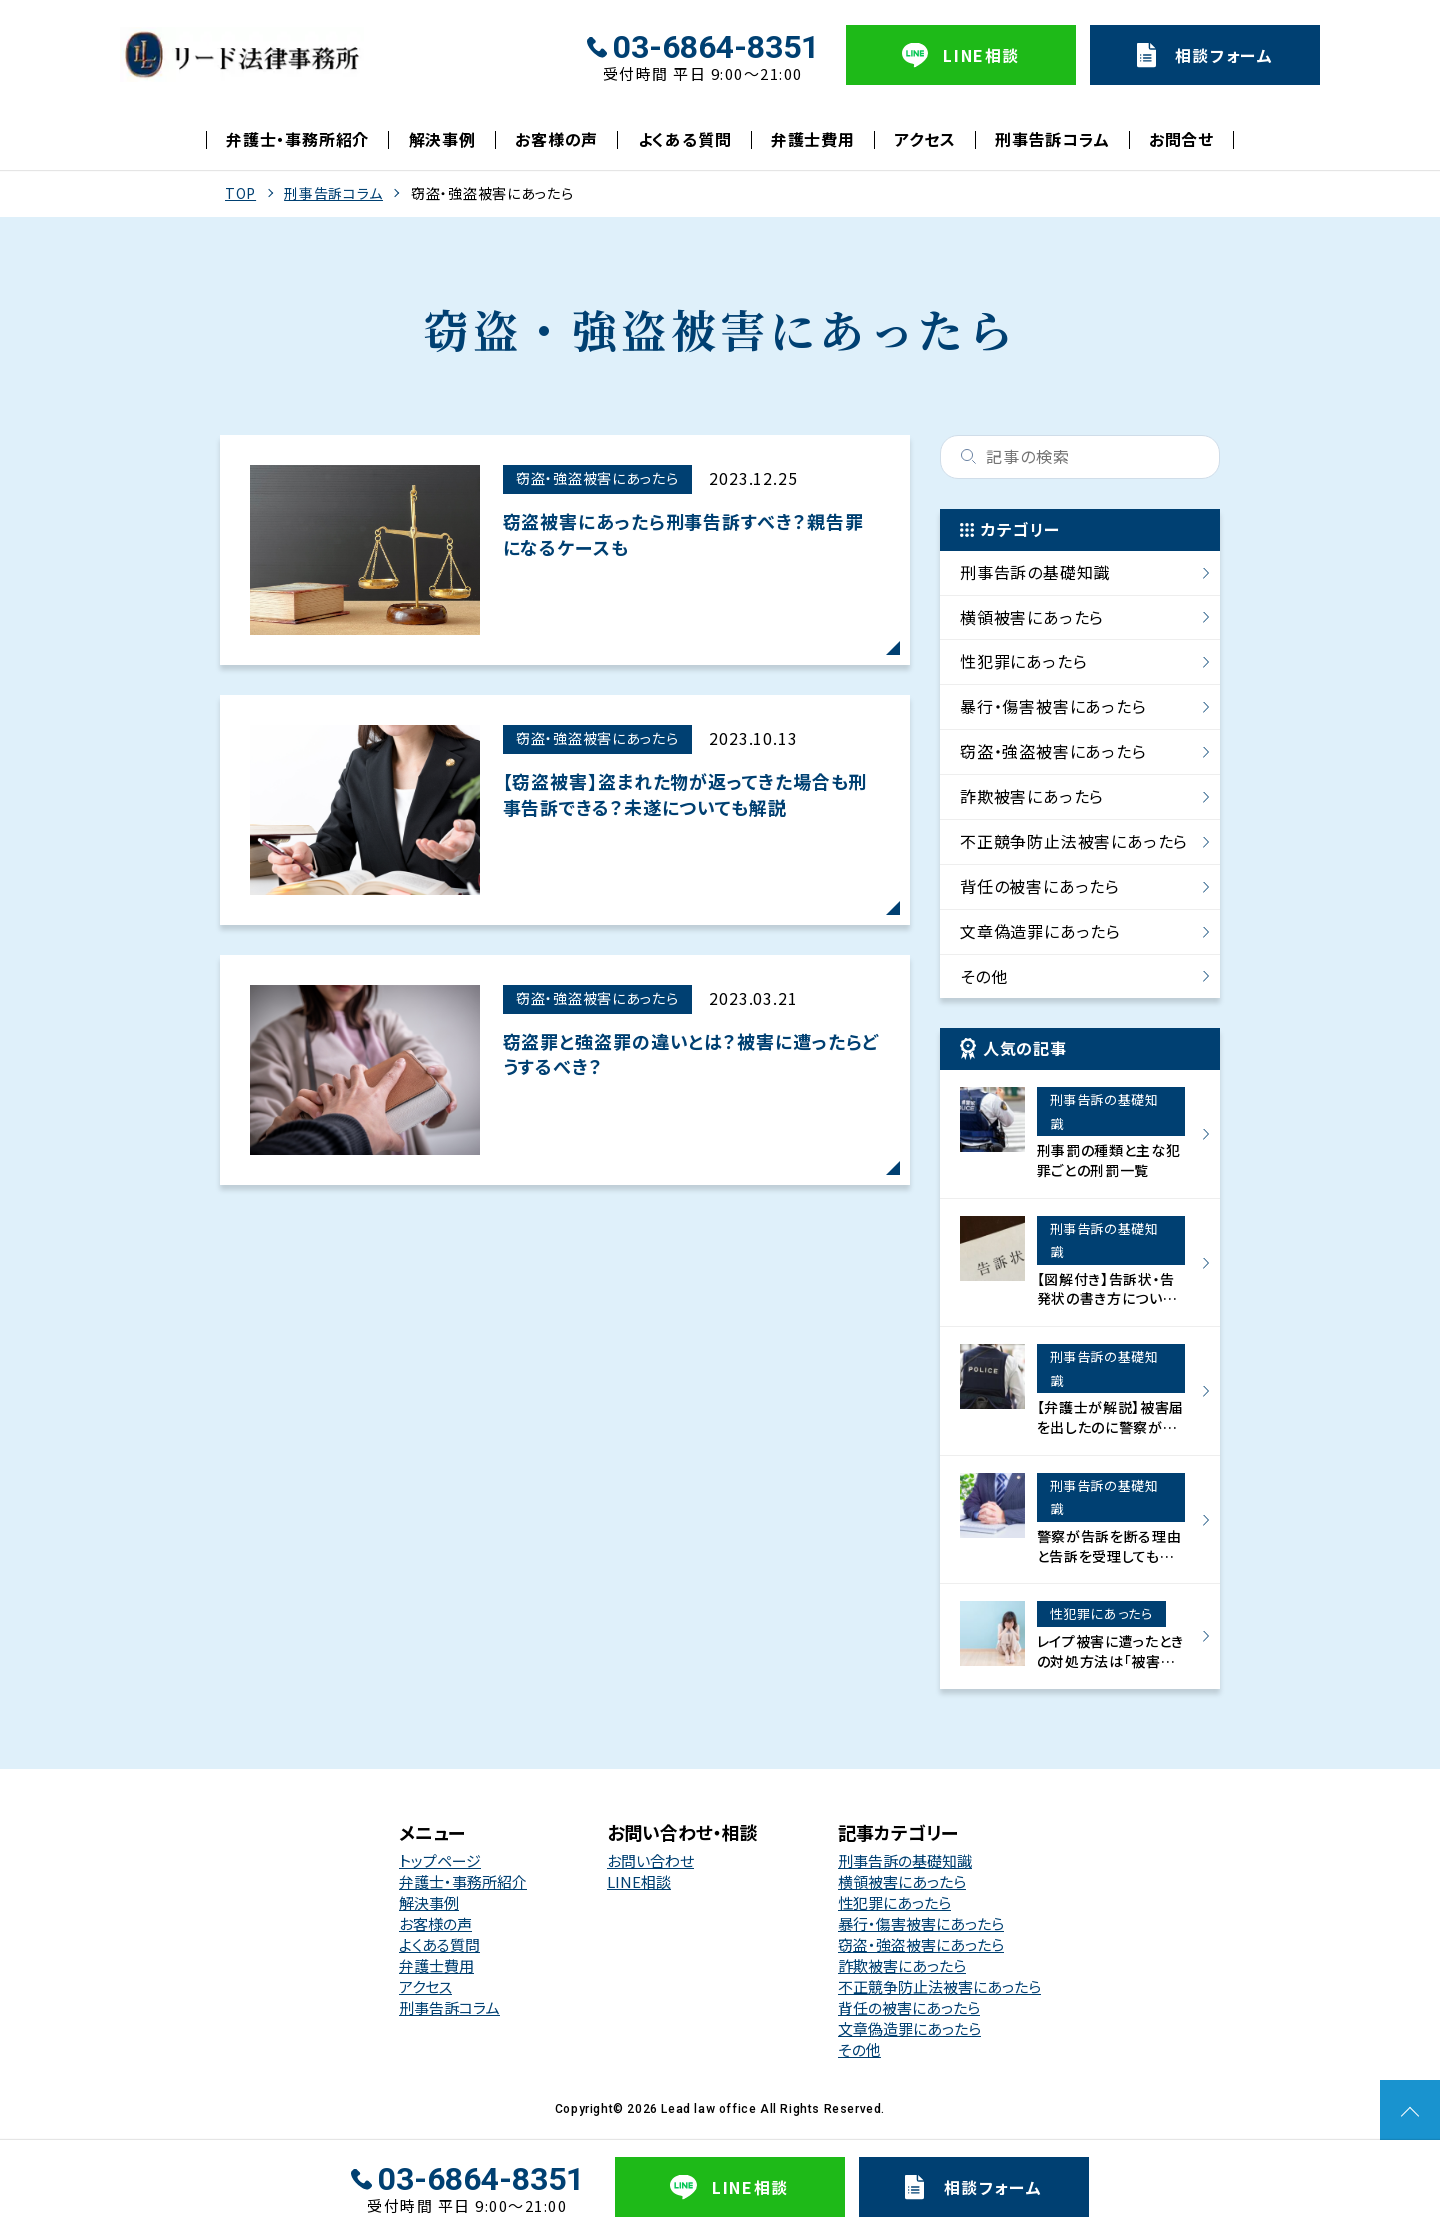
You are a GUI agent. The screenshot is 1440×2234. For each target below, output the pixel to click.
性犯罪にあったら (1023, 661)
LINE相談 (639, 1881)
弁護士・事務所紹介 (297, 139)
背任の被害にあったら (1040, 886)
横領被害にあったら (1032, 617)
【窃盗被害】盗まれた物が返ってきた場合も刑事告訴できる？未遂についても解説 (685, 794)
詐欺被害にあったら (1032, 796)
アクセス (924, 139)
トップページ (440, 1860)
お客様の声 (556, 139)
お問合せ (1181, 139)
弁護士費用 (813, 139)
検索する (968, 456)
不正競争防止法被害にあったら (1074, 841)
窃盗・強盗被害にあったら (597, 478)
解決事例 (442, 139)
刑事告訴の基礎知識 (1035, 572)
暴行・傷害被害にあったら (1053, 706)
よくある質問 (685, 139)
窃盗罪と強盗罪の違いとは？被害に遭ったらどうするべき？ (691, 1054)
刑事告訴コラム (1052, 139)
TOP (240, 193)
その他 (983, 976)
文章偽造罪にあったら (1040, 931)
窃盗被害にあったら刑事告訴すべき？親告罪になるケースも (683, 534)
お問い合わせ (650, 1860)
